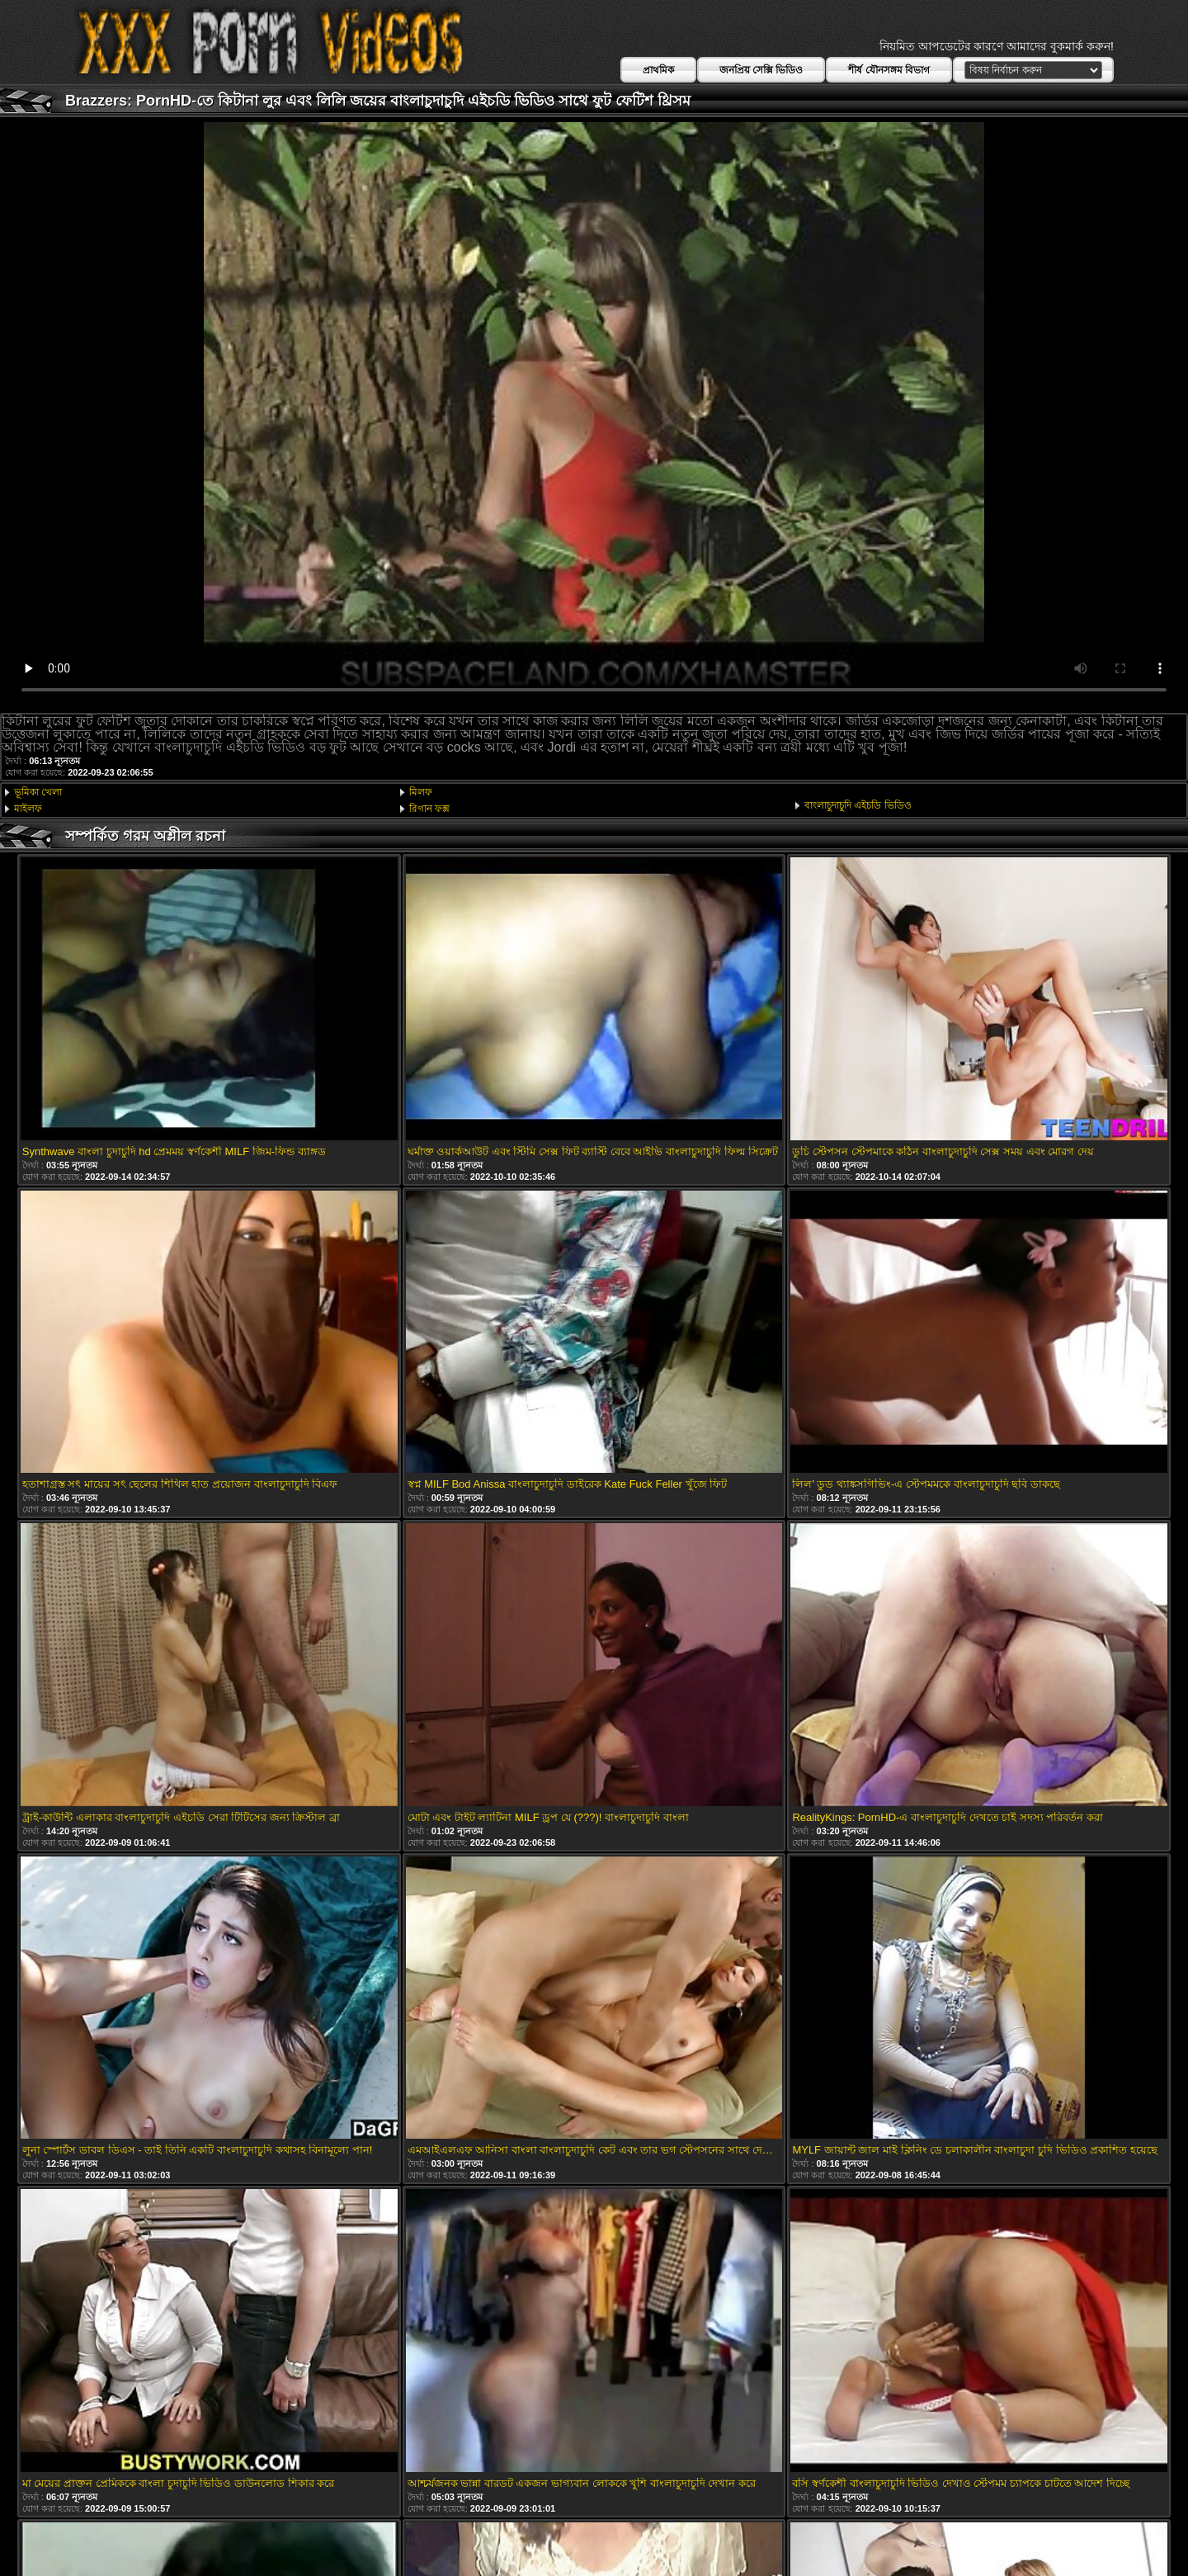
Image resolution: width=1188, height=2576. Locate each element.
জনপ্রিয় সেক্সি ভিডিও (761, 70)
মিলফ (420, 792)
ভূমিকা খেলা (38, 792)
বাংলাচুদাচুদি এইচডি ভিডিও (858, 805)
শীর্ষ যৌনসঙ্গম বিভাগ (889, 70)
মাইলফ (28, 808)
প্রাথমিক (658, 70)
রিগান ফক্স (429, 808)
